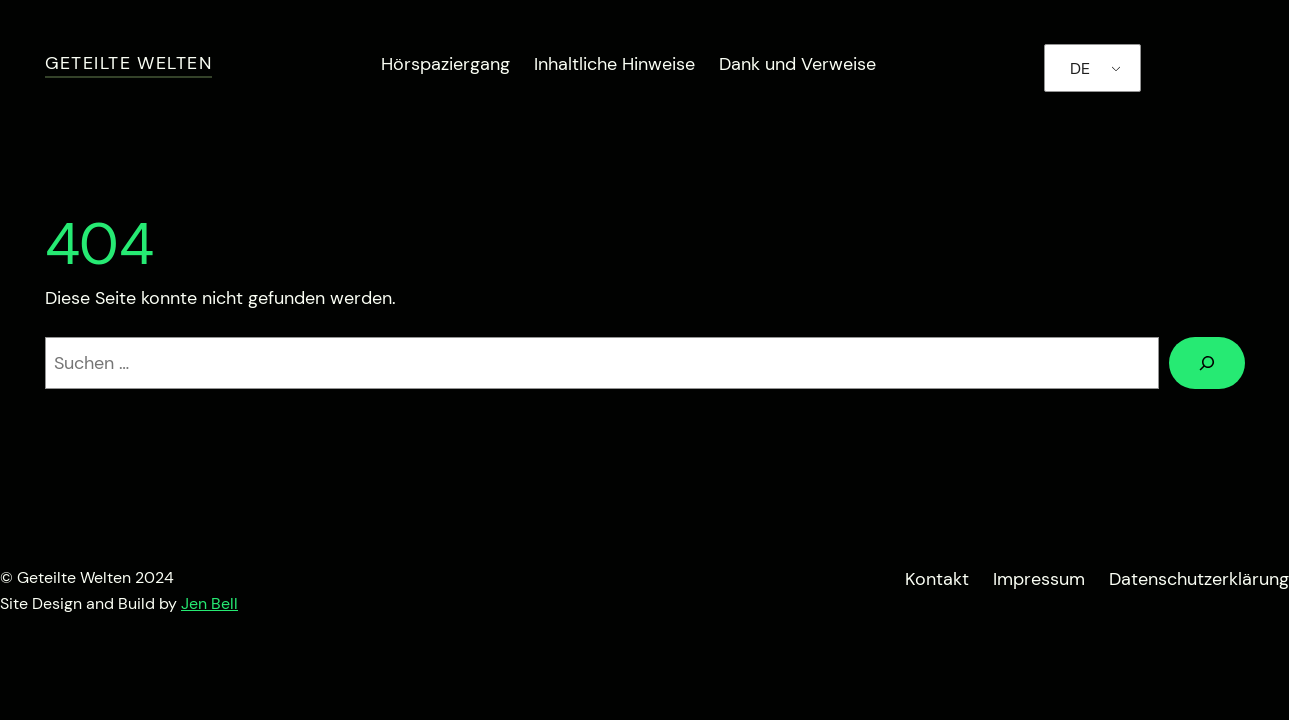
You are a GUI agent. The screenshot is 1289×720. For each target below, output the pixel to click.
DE (1080, 68)
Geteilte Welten (129, 63)
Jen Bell (209, 603)
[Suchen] (1207, 363)
